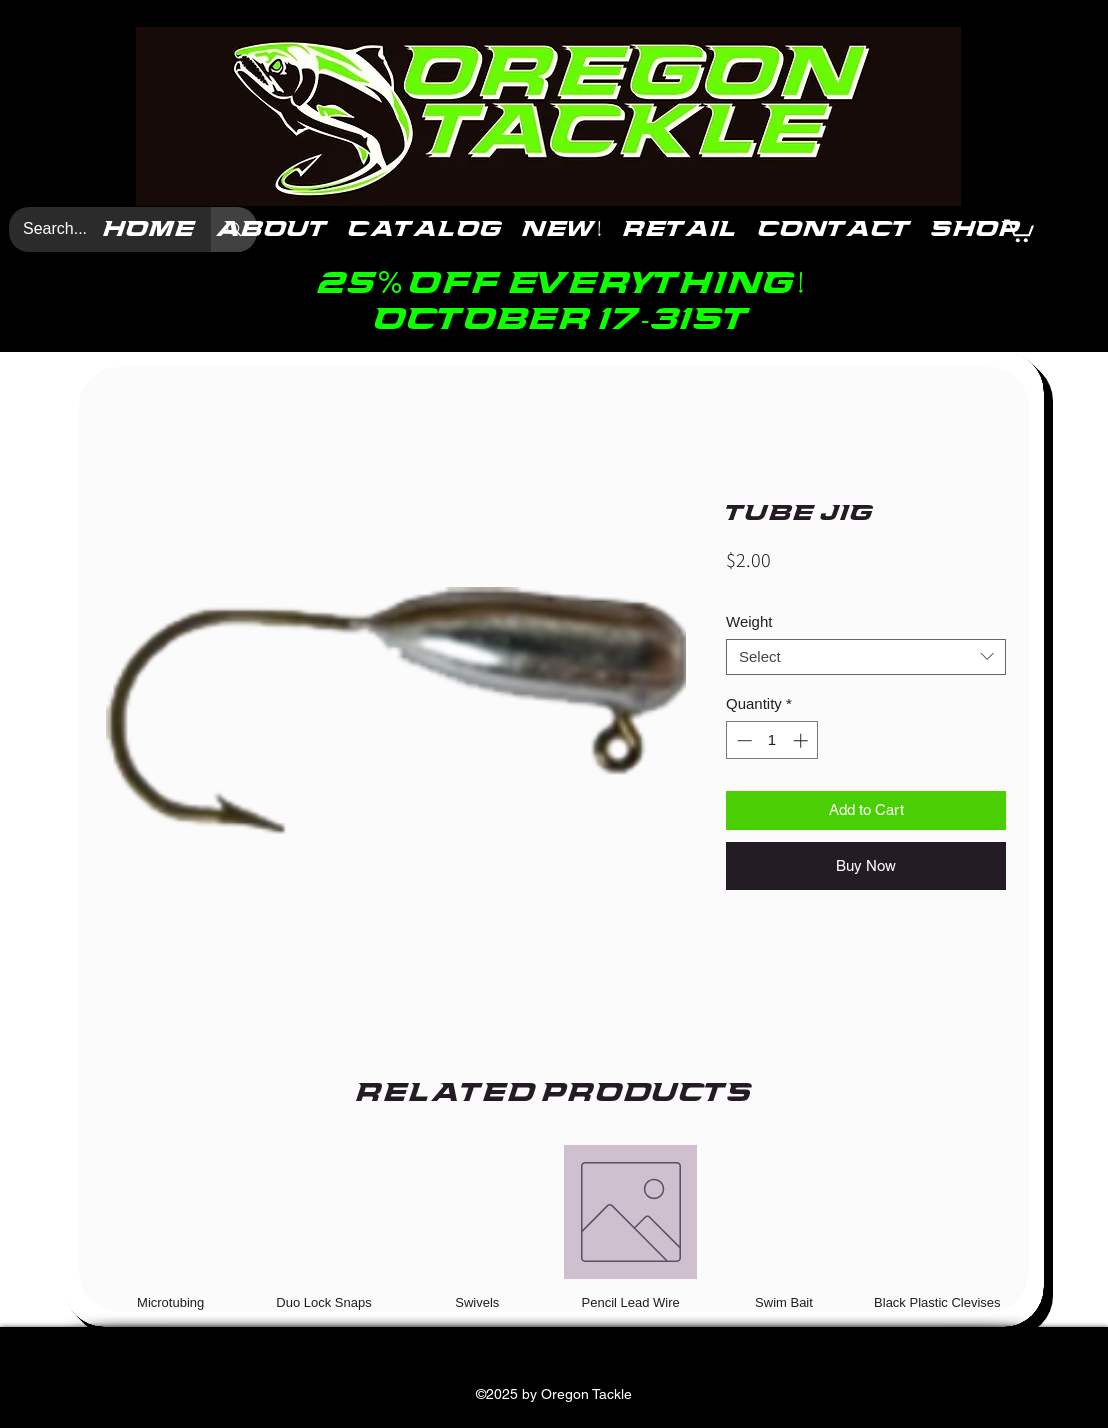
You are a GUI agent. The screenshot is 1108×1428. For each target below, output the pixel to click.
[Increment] (802, 740)
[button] (1019, 229)
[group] (554, 1227)
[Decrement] (742, 740)
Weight (749, 621)
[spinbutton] (772, 740)
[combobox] (866, 657)
